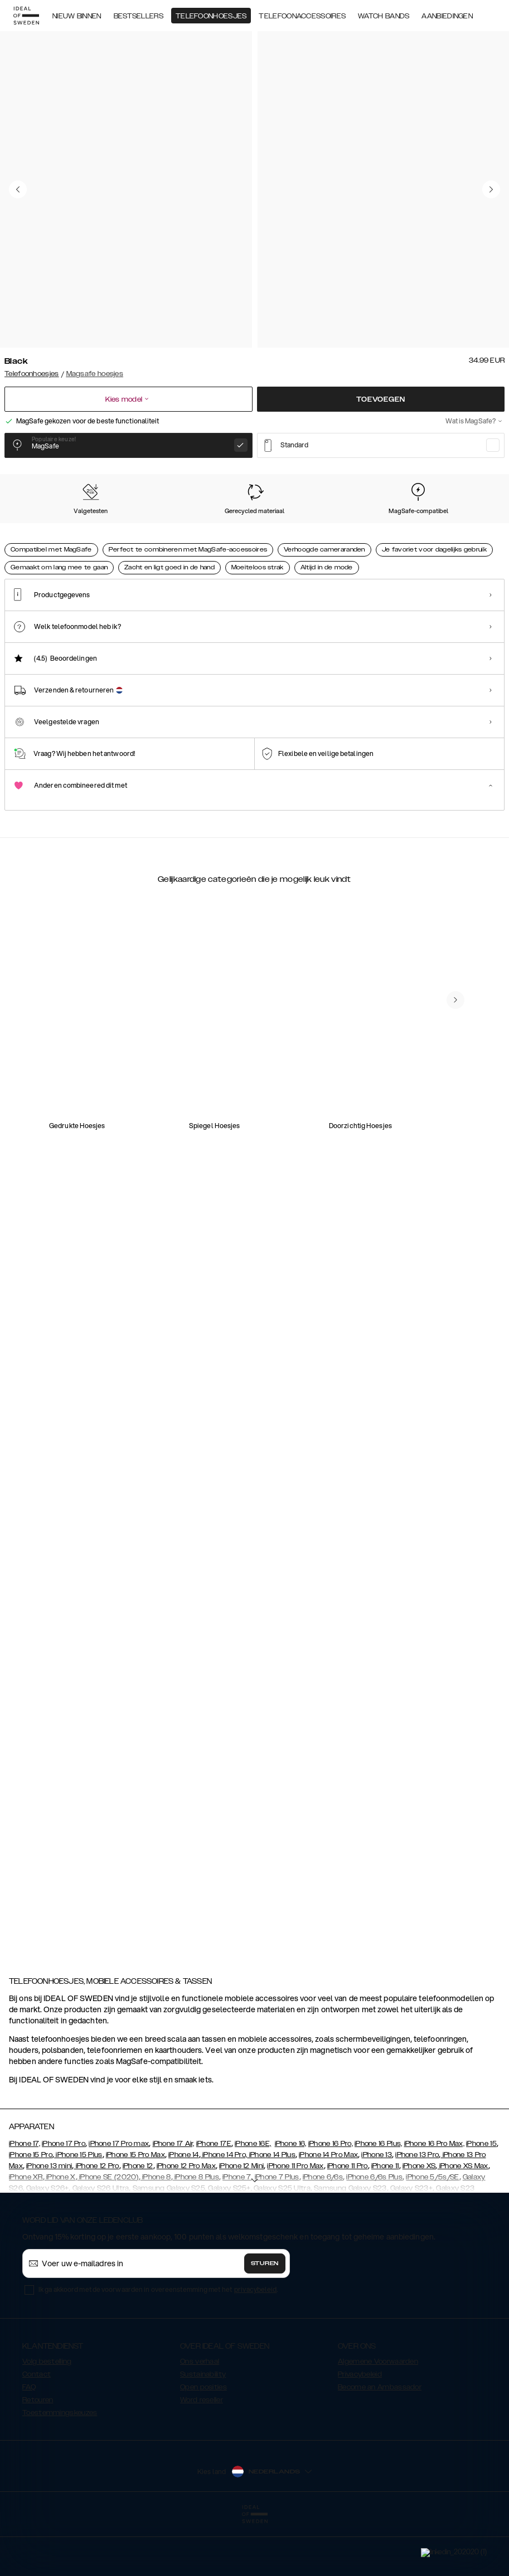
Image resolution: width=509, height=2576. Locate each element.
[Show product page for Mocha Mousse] (240, 536)
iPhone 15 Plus (78, 2210)
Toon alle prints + (476, 473)
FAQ (29, 2443)
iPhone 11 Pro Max (295, 2222)
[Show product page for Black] (36, 536)
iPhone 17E (213, 2199)
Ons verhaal (199, 2417)
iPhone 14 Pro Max (328, 2210)
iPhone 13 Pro (417, 2210)
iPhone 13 (376, 2210)
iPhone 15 (481, 2199)
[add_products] (187, 1198)
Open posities (203, 2443)
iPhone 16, (291, 2199)
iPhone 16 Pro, (330, 2199)
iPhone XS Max (463, 2222)
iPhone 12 (138, 2222)
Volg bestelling (47, 2417)
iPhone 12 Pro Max (186, 2222)
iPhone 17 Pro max (119, 2199)
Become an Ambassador (379, 2443)
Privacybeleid (360, 2430)
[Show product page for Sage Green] (172, 536)
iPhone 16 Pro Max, (434, 2199)
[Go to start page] (26, 16)
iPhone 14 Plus (271, 2210)
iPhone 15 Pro (30, 2210)
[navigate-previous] (469, 1414)
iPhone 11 (385, 2222)
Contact (36, 2430)
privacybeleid (255, 2345)
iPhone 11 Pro (347, 2222)
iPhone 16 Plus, (379, 2199)
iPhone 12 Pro (96, 2222)
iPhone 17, (24, 2199)
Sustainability (203, 2430)
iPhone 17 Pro (63, 2199)
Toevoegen (380, 399)
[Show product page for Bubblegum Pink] (308, 536)
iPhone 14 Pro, (224, 2210)
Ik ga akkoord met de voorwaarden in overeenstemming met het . (158, 2345)
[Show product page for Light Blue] (444, 536)
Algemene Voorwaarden (378, 2417)
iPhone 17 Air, (174, 2199)
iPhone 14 (183, 2210)
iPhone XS (419, 2222)
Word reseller (201, 2456)
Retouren (37, 2456)
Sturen (265, 2319)
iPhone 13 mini (49, 2222)
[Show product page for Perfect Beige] (104, 536)
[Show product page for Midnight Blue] (376, 536)
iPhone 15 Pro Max (135, 2210)
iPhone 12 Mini (241, 2222)
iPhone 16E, (253, 2199)
